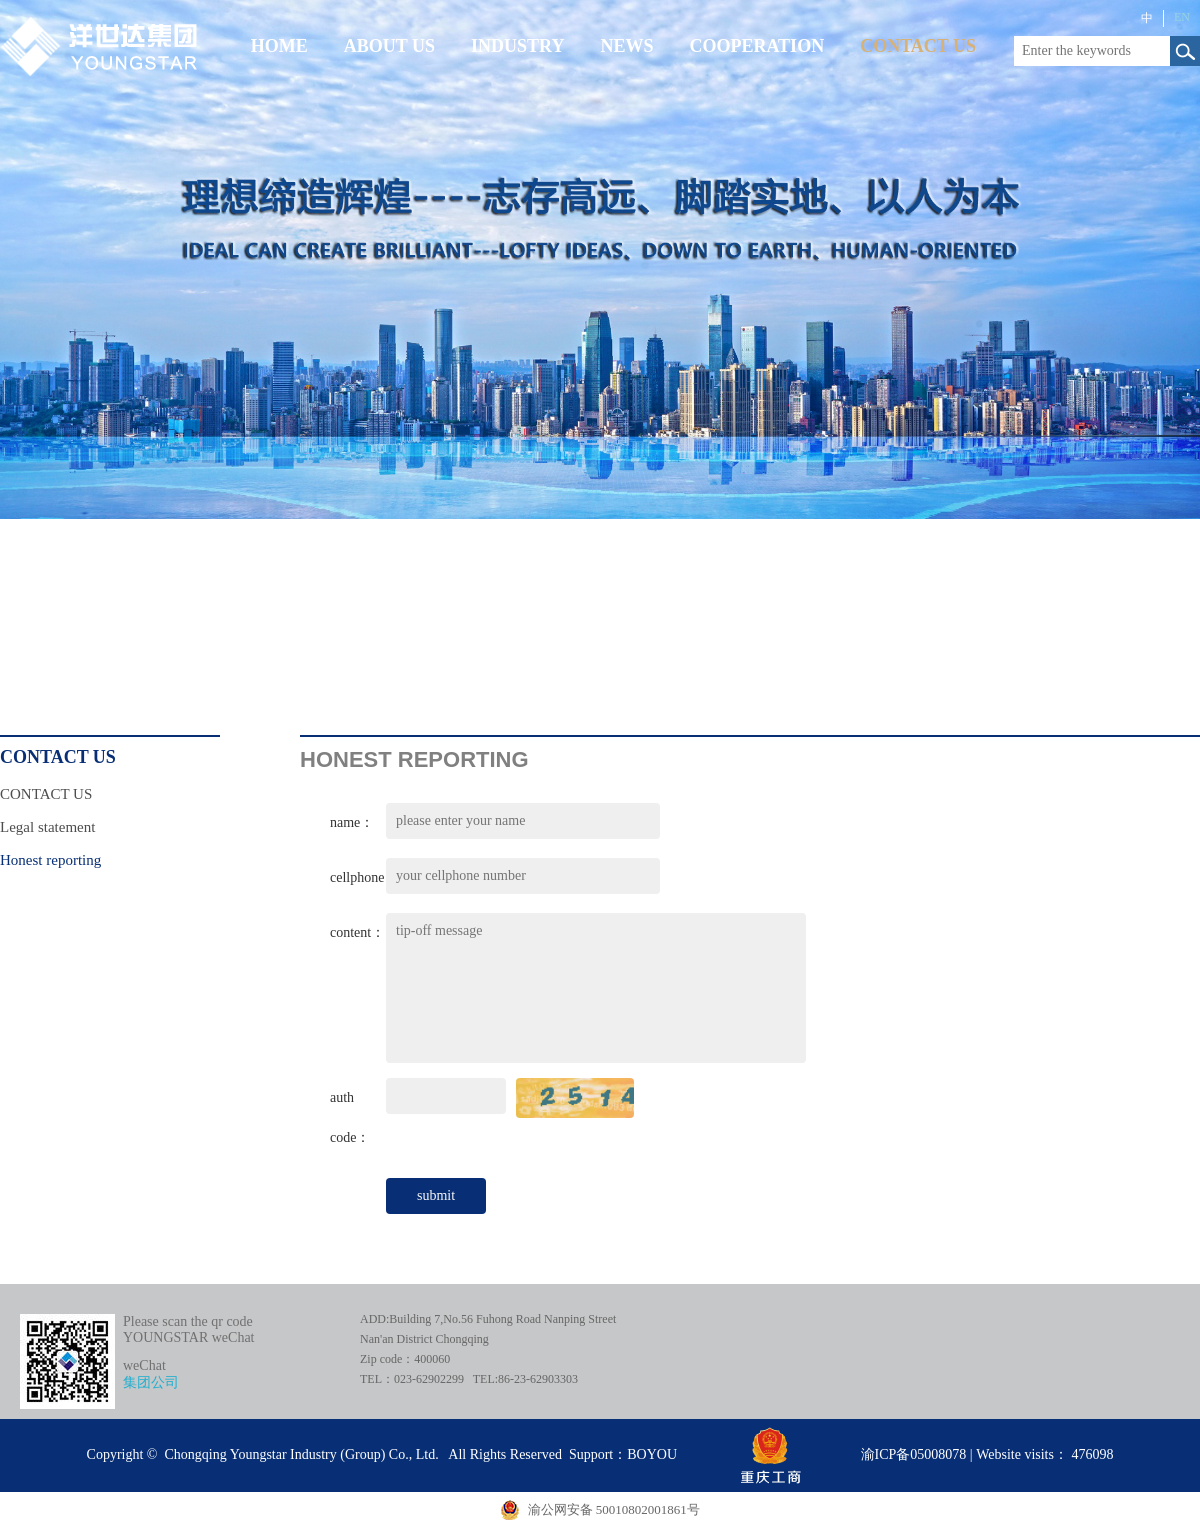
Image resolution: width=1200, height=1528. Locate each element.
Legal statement (47, 827)
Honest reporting (50, 860)
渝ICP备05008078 (914, 1454)
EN (1182, 17)
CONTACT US (46, 794)
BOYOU (652, 1454)
